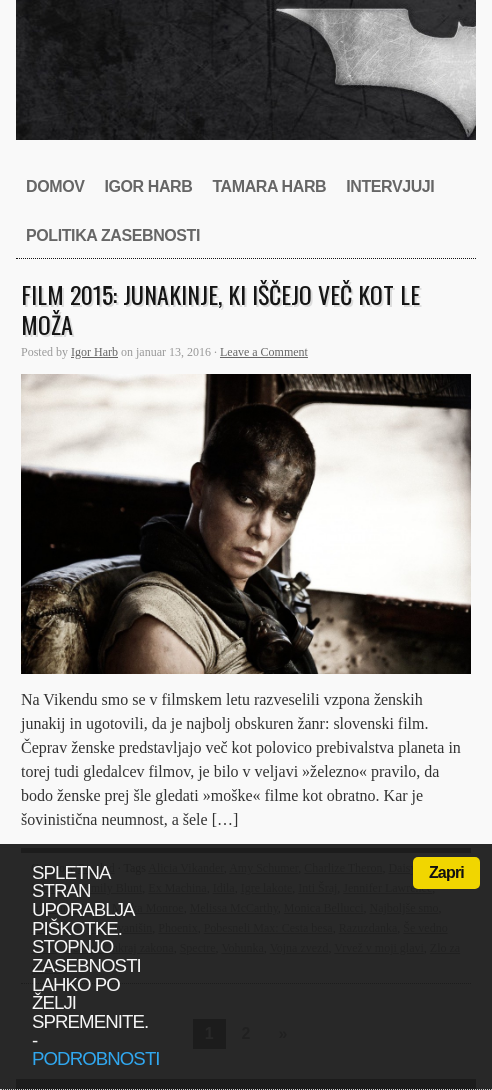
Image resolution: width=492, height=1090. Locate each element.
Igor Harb (148, 186)
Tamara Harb (269, 186)
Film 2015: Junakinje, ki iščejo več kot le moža (220, 309)
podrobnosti (96, 1058)
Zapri (446, 872)
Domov (55, 186)
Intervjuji (390, 186)
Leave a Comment (264, 352)
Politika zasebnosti (113, 235)
